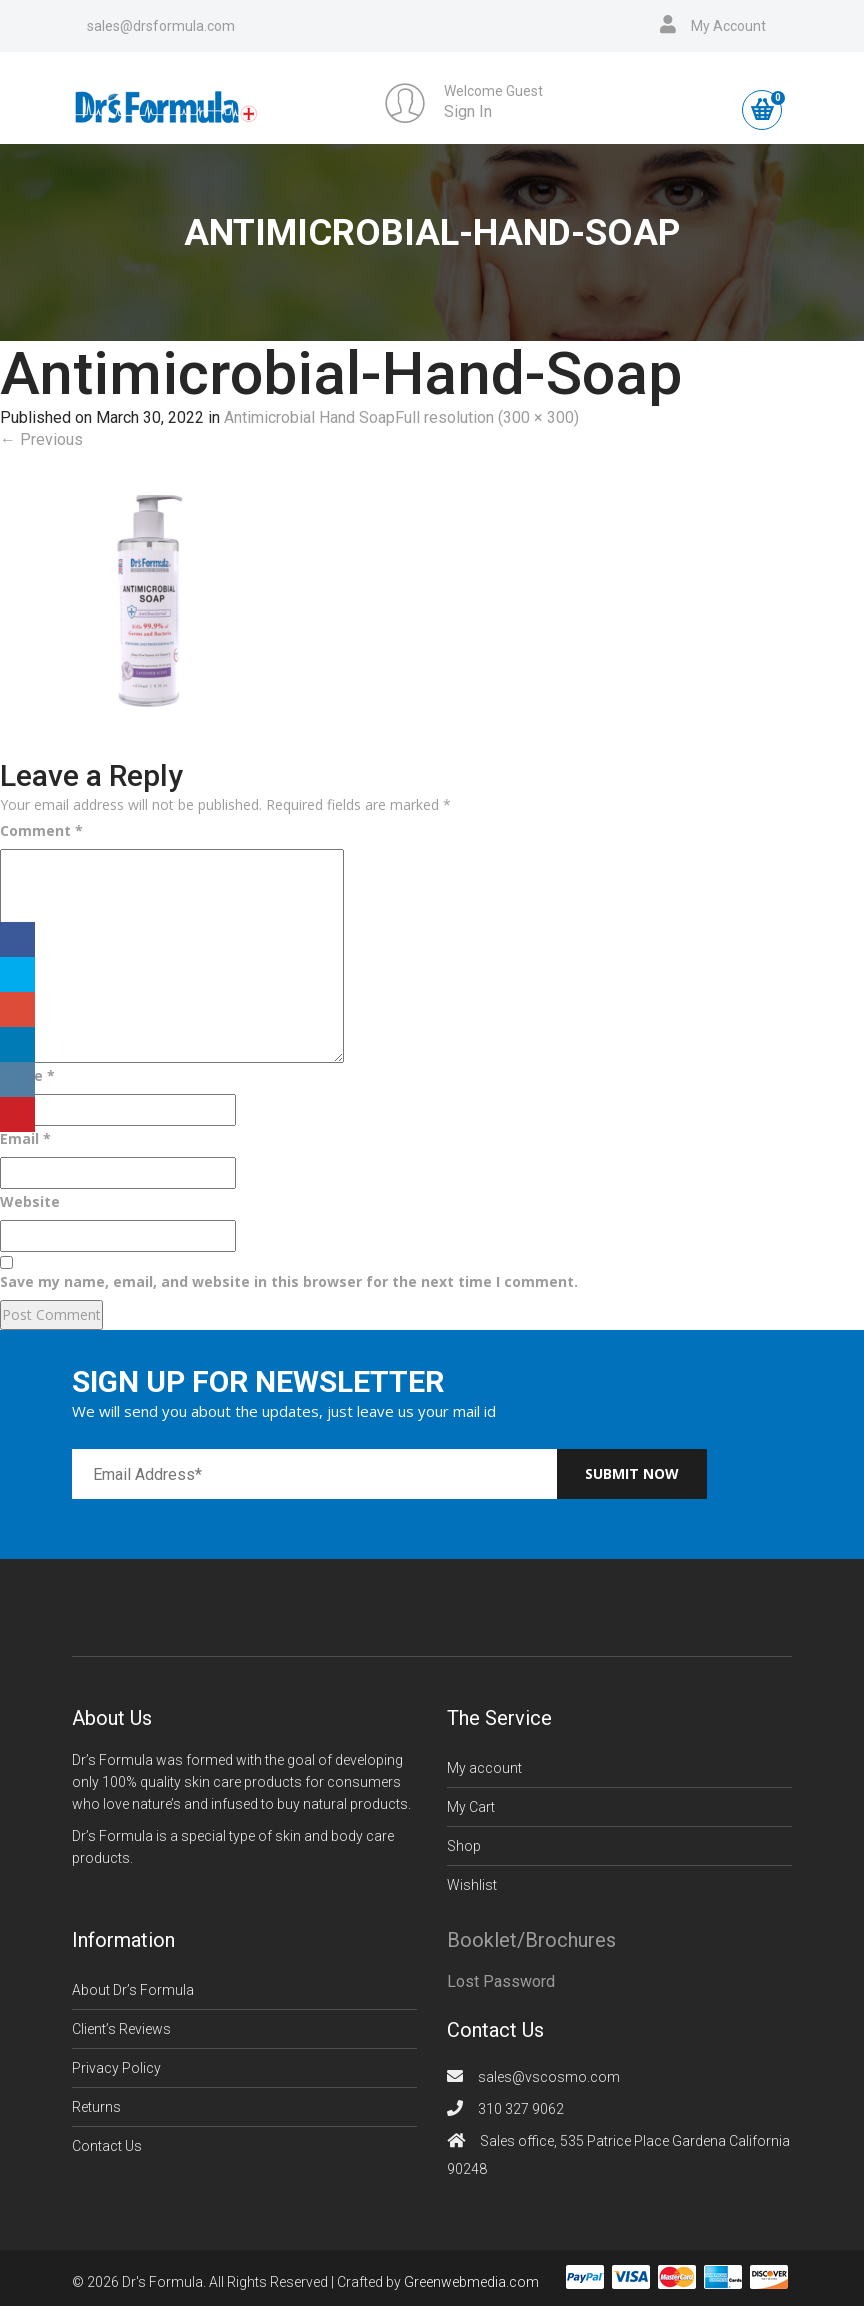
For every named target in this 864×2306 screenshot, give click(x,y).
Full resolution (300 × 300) (487, 417)
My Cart (471, 1807)
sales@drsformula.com (161, 26)
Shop (464, 1846)
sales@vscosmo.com (549, 2077)
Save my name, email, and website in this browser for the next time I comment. (289, 1281)
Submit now (632, 1473)
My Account (728, 26)
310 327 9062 (521, 2109)
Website (30, 1201)
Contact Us (107, 2146)
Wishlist (472, 1885)
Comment (41, 830)
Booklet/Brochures (531, 1940)
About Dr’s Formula (133, 1990)
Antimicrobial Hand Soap (309, 417)
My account (484, 1768)
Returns (96, 2107)
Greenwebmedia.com (471, 2282)
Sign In (468, 111)
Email (25, 1138)
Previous (41, 439)
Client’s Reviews (121, 2029)
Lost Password (501, 1981)
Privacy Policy (116, 2068)
